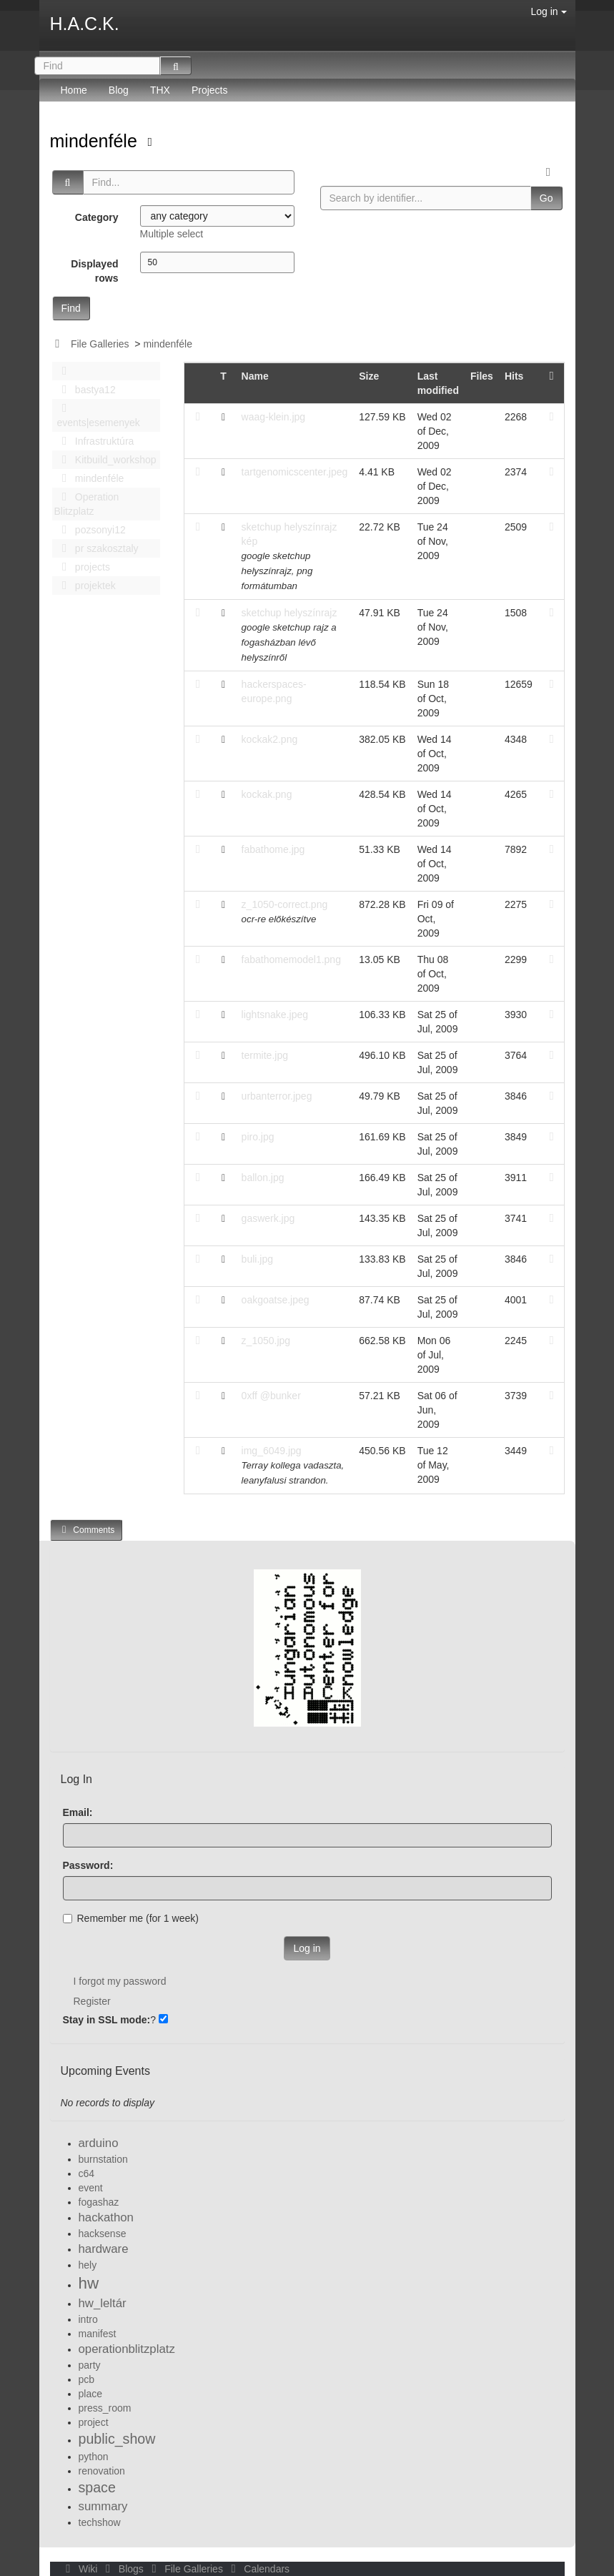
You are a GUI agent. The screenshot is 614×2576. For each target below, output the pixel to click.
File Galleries (100, 344)
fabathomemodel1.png (291, 959)
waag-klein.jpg (274, 417)
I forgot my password (120, 1981)
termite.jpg (265, 1055)
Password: (88, 1865)
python (94, 2456)
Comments (86, 1529)
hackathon (106, 2217)
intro (88, 2319)
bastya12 (85, 389)
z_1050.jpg (266, 1340)
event (91, 2187)
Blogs (123, 2569)
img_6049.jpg (272, 1450)
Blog (119, 90)
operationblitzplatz (127, 2349)
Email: (78, 1812)
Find (71, 308)
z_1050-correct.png (285, 904)
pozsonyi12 (90, 530)
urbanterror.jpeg (277, 1096)
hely (88, 2265)
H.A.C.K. (84, 24)
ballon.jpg (263, 1177)
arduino (99, 2143)
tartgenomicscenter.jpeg (295, 472)
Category (97, 217)
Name (255, 376)
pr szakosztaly (96, 548)
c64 (87, 2173)
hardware (104, 2249)
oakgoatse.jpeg (276, 1300)
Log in (548, 11)
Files (481, 376)
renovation (102, 2471)
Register (92, 2001)
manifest (98, 2333)
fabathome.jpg (273, 849)
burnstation (103, 2159)
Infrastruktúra (94, 441)
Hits (514, 376)
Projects (210, 90)
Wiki (81, 2569)
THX (160, 90)
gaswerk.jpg (268, 1218)
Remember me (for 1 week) (131, 1918)
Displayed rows (94, 271)
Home (74, 90)
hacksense (103, 2233)
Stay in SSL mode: (107, 2019)
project (94, 2422)
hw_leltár (103, 2303)
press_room (105, 2408)
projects (82, 567)
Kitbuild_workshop (105, 459)
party (90, 2365)
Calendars (257, 2569)
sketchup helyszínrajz (289, 612)
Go (546, 198)
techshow (100, 2522)
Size (369, 376)
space (97, 2487)
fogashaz (99, 2202)
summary (103, 2506)
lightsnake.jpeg (275, 1014)
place (90, 2393)
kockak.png (267, 794)
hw (89, 2283)
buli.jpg (257, 1259)
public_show (117, 2439)
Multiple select (172, 234)
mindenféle (96, 141)
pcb (87, 2379)
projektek (85, 585)
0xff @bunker (271, 1395)
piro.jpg (258, 1137)
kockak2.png (270, 739)
